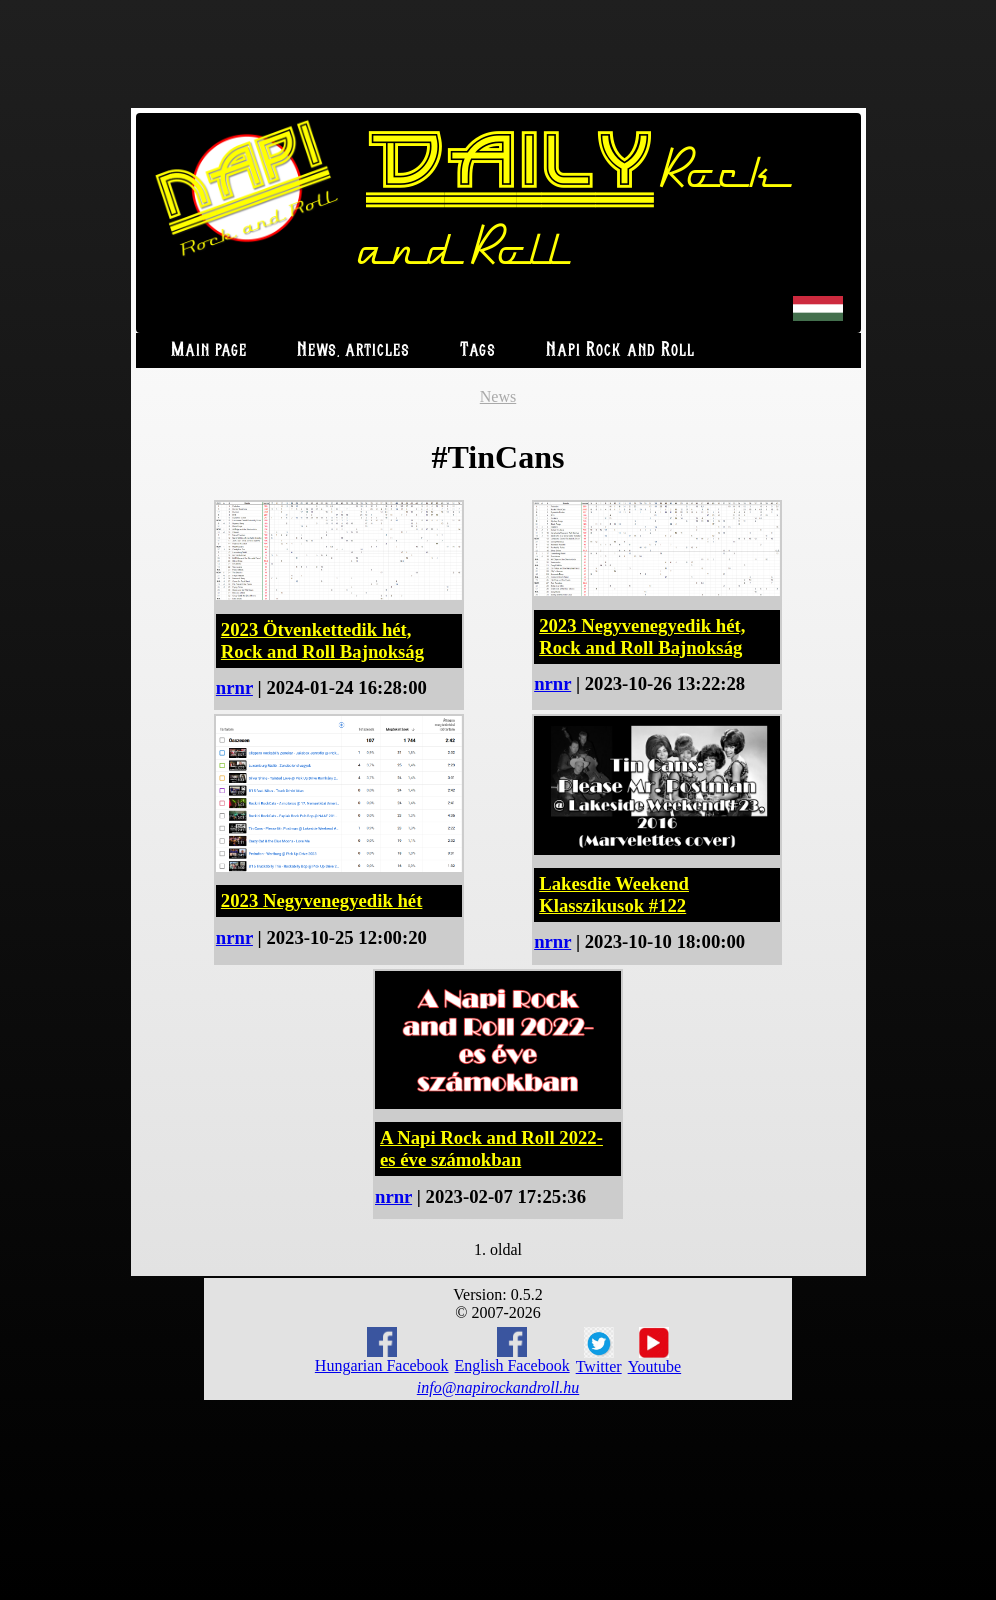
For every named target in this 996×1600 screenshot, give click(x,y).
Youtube (655, 1351)
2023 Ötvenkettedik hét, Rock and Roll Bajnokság (322, 640)
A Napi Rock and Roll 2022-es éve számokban (491, 1148)
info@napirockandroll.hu (498, 1387)
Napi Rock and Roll (620, 350)
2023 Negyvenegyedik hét (322, 900)
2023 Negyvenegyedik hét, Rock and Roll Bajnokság (642, 636)
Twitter (599, 1351)
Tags (478, 350)
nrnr (234, 687)
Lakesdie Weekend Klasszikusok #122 (614, 894)
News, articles (353, 350)
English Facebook (512, 1350)
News (498, 396)
